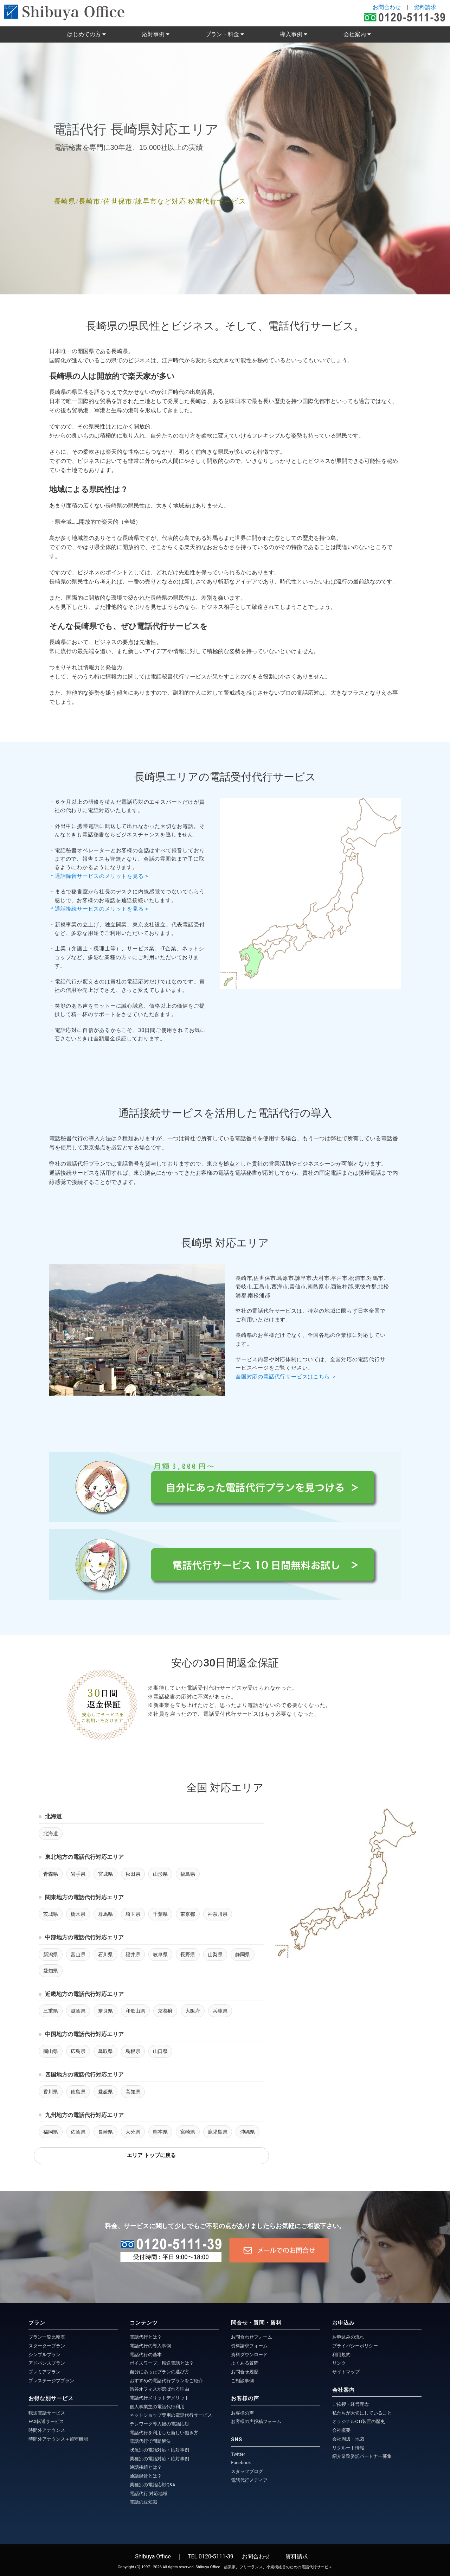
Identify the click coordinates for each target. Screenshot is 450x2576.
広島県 (78, 2051)
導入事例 (292, 34)
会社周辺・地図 (348, 2439)
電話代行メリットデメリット (159, 2397)
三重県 (50, 2011)
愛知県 (50, 1971)
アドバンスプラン (46, 2363)
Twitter (238, 2454)
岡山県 (50, 2051)
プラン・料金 (222, 34)
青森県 (50, 1874)
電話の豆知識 (143, 2502)
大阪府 (192, 2011)
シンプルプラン (44, 2354)
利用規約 (341, 2354)
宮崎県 (187, 2132)
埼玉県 (133, 1914)
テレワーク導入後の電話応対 (159, 2424)
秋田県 (133, 1874)
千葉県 (160, 1914)
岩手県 (78, 1874)
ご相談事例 (242, 2380)
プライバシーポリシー (355, 2345)
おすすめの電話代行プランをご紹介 (166, 2380)
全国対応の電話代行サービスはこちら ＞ (286, 1376)
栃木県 (78, 1914)
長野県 (187, 1954)
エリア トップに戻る (151, 2155)
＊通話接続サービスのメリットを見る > (101, 909)
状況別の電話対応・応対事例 (159, 2450)
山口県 (160, 2051)
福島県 (187, 1874)
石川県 (105, 1954)
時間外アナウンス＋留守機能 (58, 2439)
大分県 (133, 2132)
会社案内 (354, 34)
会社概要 (341, 2430)
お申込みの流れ (348, 2337)
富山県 (78, 1954)
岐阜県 (160, 1954)
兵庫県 (220, 2011)
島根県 (133, 2051)
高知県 (133, 2091)
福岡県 (50, 2132)
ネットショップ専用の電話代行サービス (171, 2415)
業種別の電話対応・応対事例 (159, 2458)
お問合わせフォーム (251, 2337)
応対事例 (154, 34)
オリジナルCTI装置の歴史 (358, 2421)
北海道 (50, 1833)
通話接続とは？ (146, 2467)
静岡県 (242, 1954)
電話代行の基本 (146, 2354)
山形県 (160, 1874)
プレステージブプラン (51, 2380)
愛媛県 (105, 2091)
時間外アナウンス (46, 2430)
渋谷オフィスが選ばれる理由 (159, 2389)
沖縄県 (247, 2132)
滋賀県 (78, 2011)
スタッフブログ (247, 2471)
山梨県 (215, 1954)
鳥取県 (105, 2051)
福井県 (133, 1954)
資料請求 (425, 7)
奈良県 (105, 2011)
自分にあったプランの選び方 (159, 2371)
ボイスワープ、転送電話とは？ (162, 2363)
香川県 (50, 2091)
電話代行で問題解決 (150, 2441)
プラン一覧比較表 (46, 2337)
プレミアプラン (44, 2371)
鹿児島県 (217, 2132)
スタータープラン (46, 2345)
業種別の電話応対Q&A (152, 2484)
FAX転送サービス (46, 2421)
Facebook (241, 2462)
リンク (339, 2363)
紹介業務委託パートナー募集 (362, 2456)
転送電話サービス (46, 2413)
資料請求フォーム (249, 2345)
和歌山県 (135, 2011)
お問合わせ (387, 7)
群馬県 (105, 1914)
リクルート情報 (348, 2447)
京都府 (165, 2011)
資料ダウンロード (249, 2354)
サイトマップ (346, 2371)
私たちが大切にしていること (362, 2413)
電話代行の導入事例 (150, 2345)
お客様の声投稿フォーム (256, 2421)
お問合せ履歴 (244, 2371)
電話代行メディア (249, 2480)
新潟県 (50, 1954)
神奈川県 (217, 1914)
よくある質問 (244, 2363)
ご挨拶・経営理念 (350, 2404)
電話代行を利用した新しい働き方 (164, 2432)
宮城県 (105, 1874)
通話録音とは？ (146, 2476)
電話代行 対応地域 (148, 2493)
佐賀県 (78, 2132)
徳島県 (78, 2091)
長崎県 (105, 2132)
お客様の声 (242, 2413)
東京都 (187, 1914)
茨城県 (50, 1914)
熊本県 (160, 2132)
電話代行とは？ (146, 2337)
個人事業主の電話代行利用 (157, 2406)
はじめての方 (84, 34)
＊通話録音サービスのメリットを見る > (101, 876)
